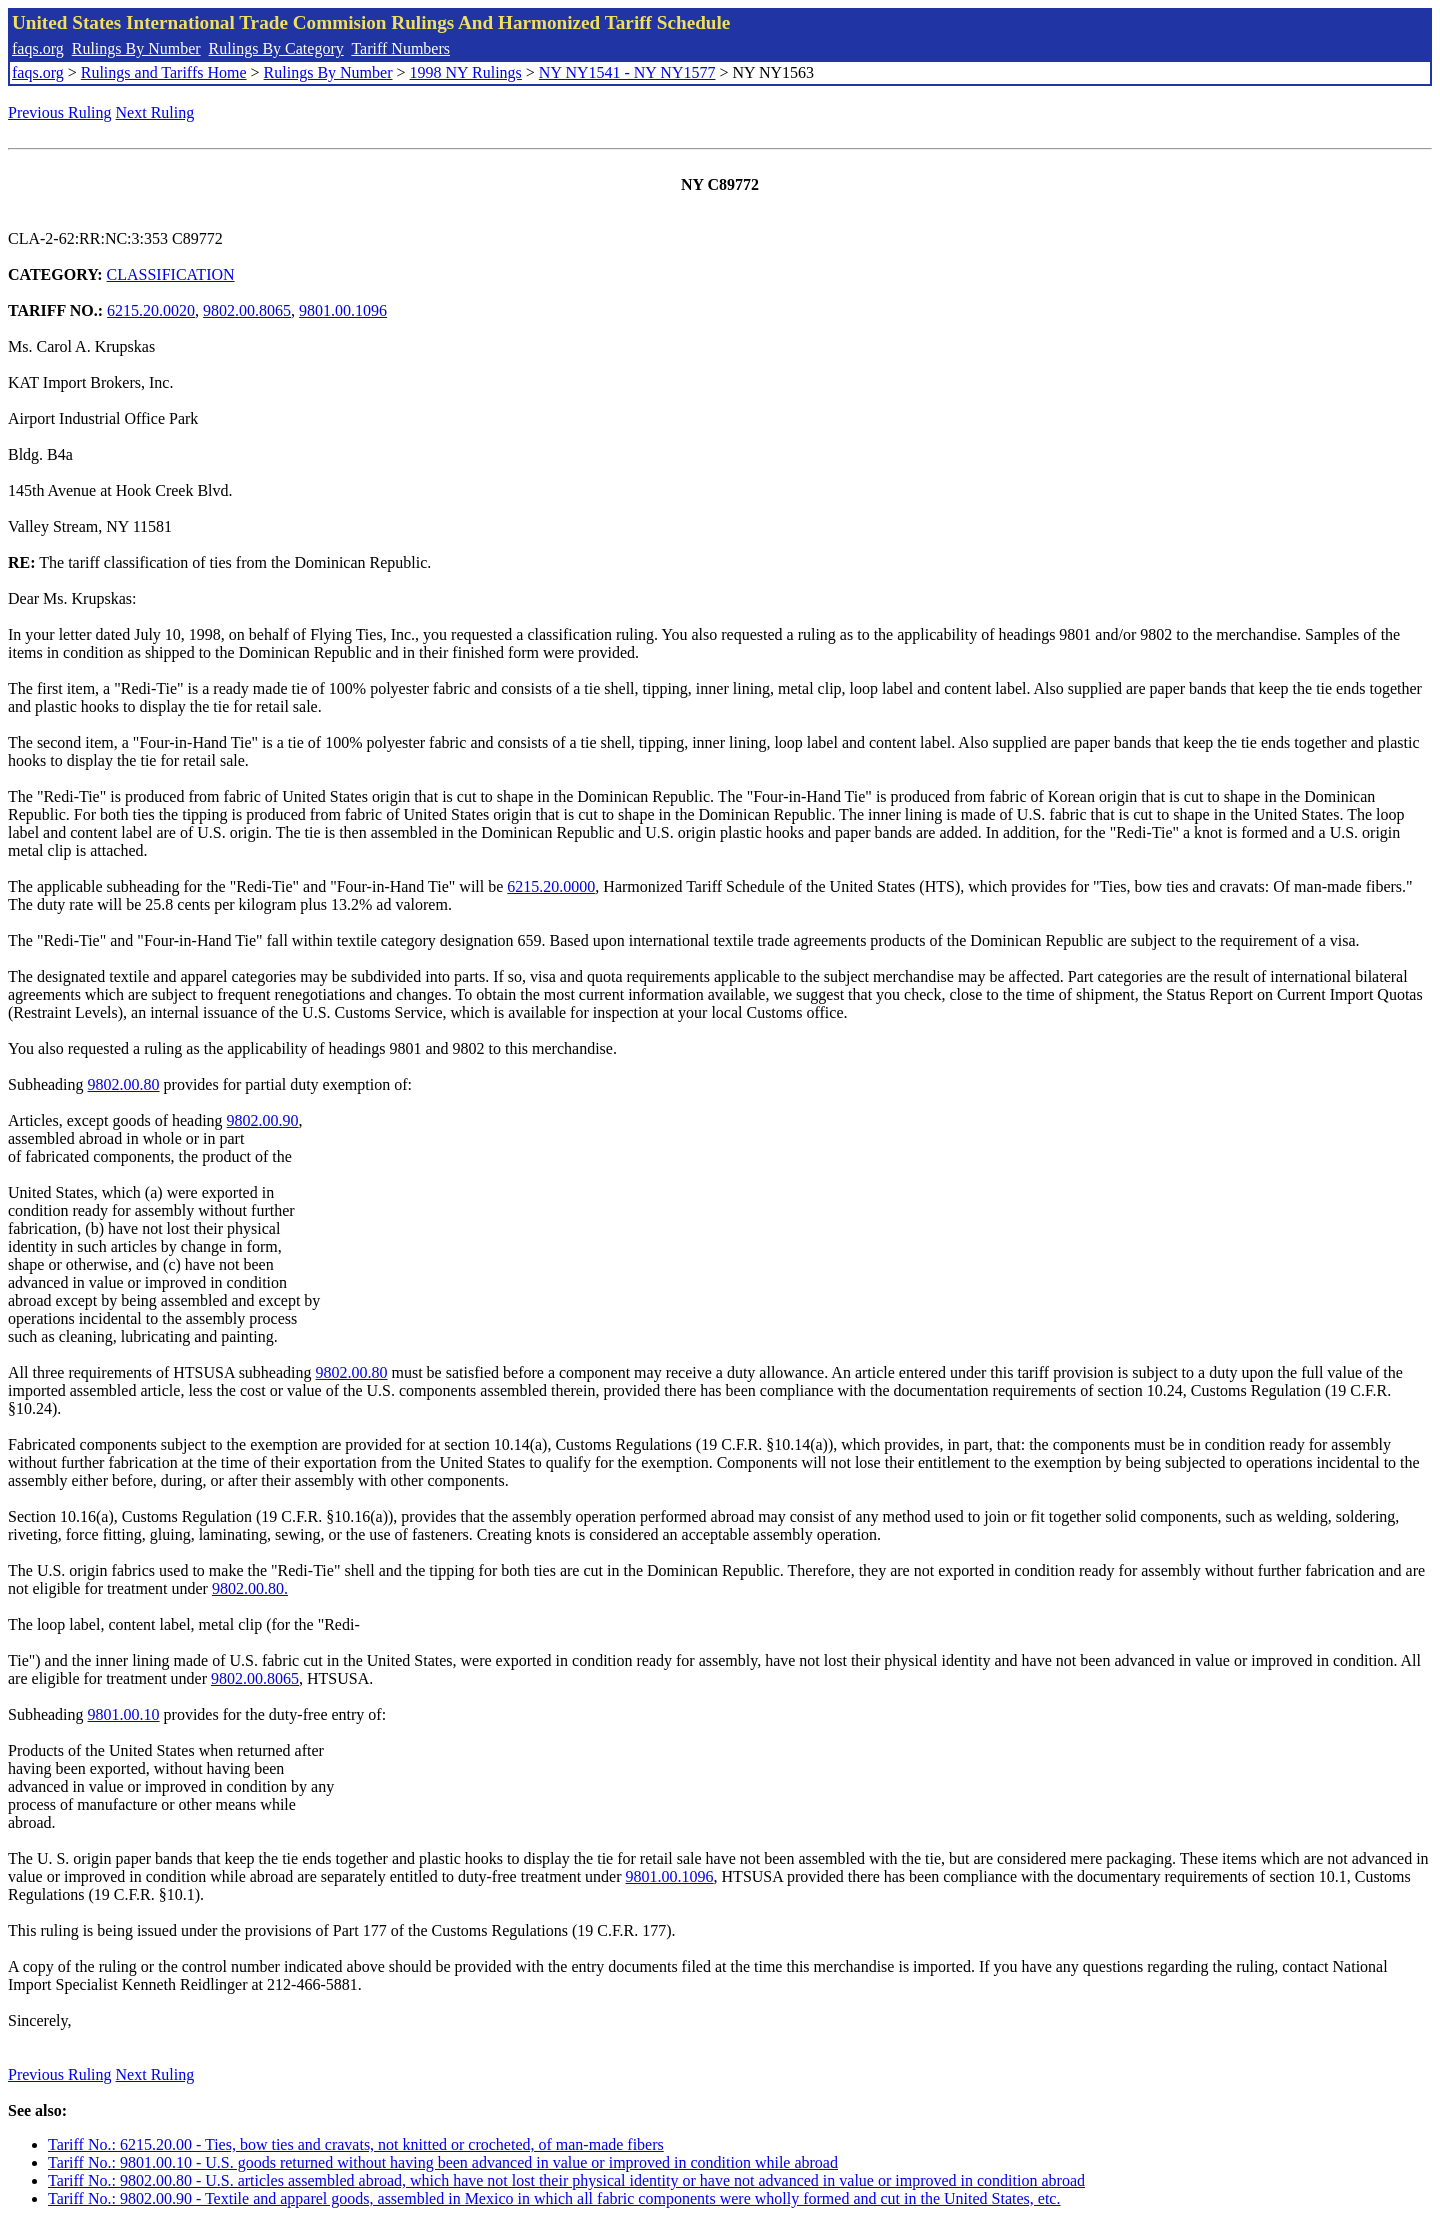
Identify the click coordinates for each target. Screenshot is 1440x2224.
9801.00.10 (124, 1714)
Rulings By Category (276, 48)
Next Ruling (155, 112)
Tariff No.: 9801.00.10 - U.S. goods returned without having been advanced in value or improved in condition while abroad (443, 2162)
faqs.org (38, 48)
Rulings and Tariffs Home (164, 72)
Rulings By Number (136, 48)
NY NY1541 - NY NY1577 (627, 72)
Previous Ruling (60, 112)
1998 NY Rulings (466, 72)
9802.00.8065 (247, 310)
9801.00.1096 (343, 310)
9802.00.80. (250, 1588)
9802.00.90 (263, 1120)
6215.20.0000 (551, 886)
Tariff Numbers (400, 48)
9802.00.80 (124, 1084)
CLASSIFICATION (171, 274)
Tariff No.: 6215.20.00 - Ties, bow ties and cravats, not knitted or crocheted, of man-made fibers (356, 2144)
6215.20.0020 (151, 310)
